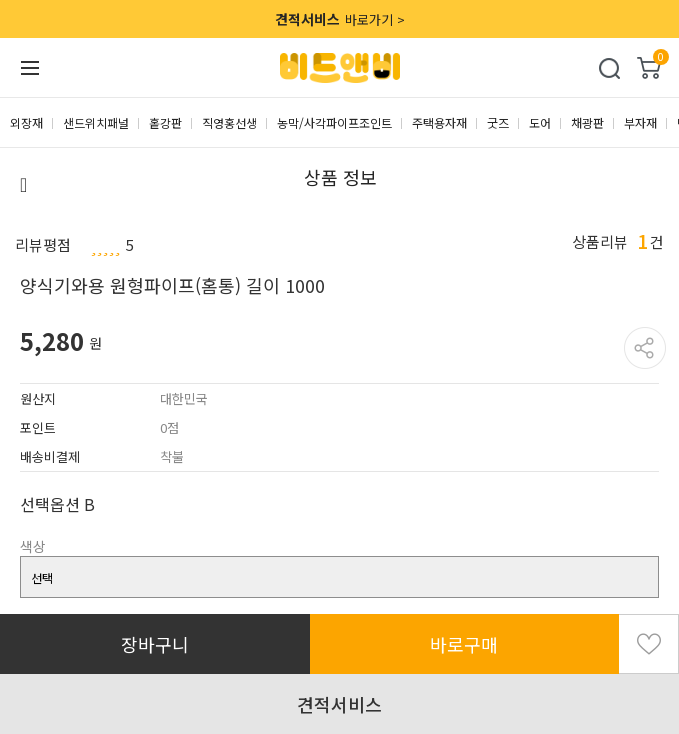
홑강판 (165, 122)
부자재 (640, 122)
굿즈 (498, 122)
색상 (33, 546)
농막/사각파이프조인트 (334, 122)
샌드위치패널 (96, 122)
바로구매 (464, 644)
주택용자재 (439, 122)
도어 (540, 122)
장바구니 (155, 644)
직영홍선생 (229, 122)
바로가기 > (340, 19)
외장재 (26, 122)
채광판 (587, 122)
